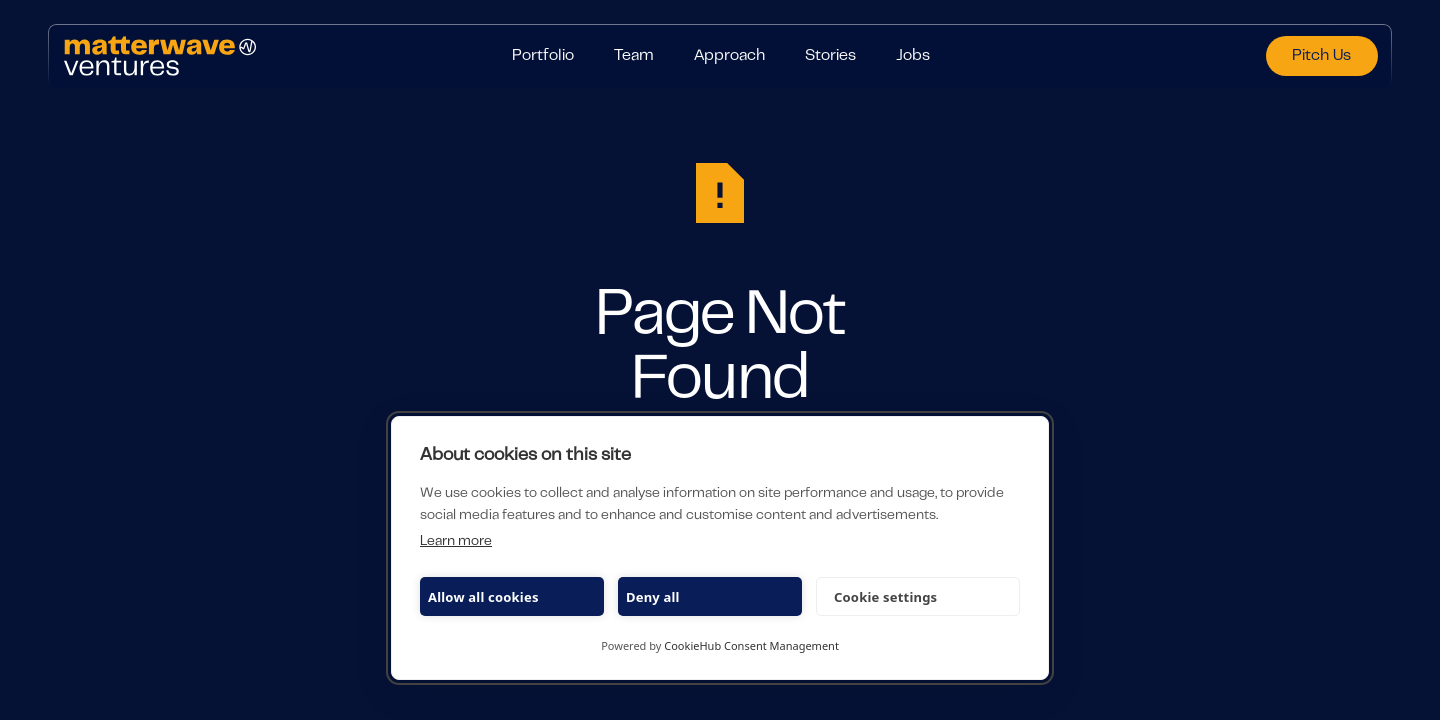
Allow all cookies (483, 597)
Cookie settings (885, 597)
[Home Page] (264, 56)
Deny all (653, 597)
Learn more (456, 542)
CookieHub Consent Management (751, 645)
